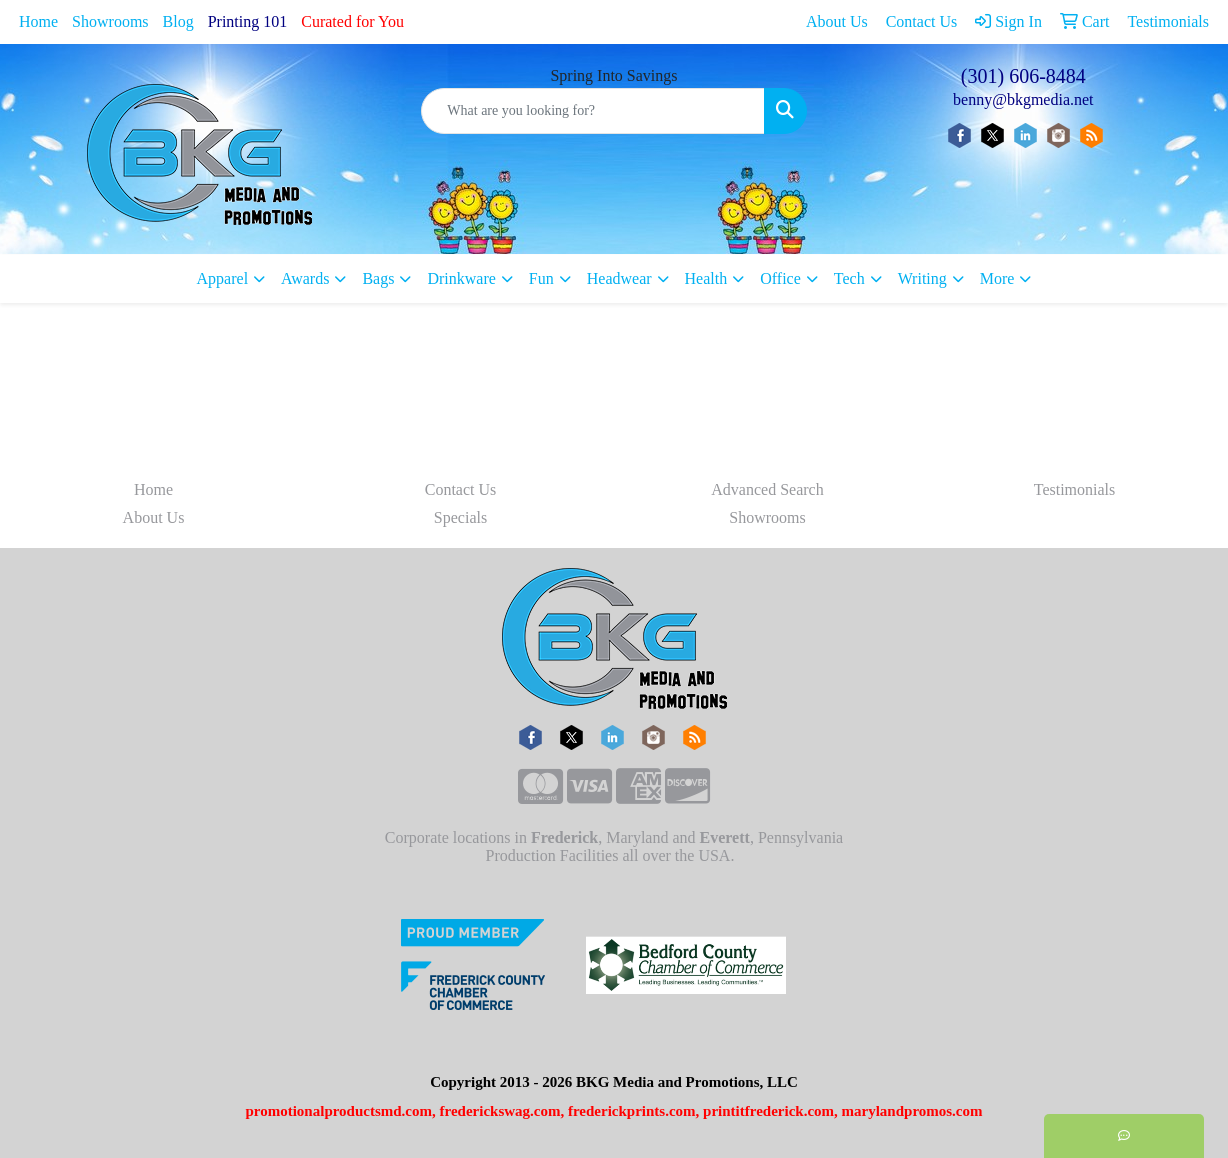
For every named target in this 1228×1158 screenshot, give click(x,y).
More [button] (997, 278)
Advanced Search (767, 489)
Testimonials (1075, 489)
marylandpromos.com (912, 1111)
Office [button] (780, 278)
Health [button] (706, 278)
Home (38, 21)
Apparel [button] (223, 278)
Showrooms (110, 21)
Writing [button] (922, 278)
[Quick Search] (592, 111)
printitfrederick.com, (770, 1111)
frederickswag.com (500, 1111)
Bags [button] (378, 278)
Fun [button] (541, 278)
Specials (460, 517)
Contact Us (461, 489)
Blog (178, 21)
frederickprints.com (632, 1111)
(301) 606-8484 (1023, 76)
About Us (154, 517)
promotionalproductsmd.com (338, 1111)
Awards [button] (305, 278)
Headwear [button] (619, 278)
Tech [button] (849, 278)
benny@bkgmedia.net (1023, 99)
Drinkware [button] (461, 278)
